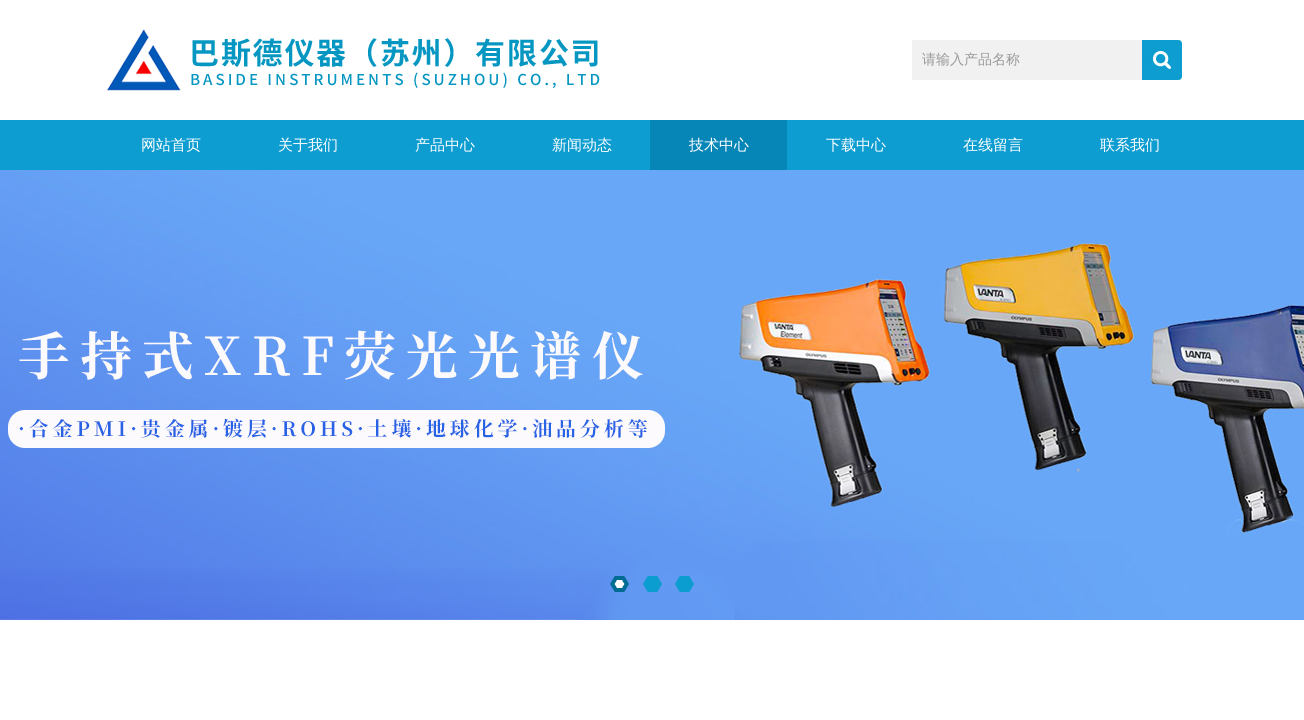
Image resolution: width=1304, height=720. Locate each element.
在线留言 (993, 145)
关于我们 (308, 145)
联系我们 (1130, 145)
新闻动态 (582, 145)
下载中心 (856, 145)
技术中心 (719, 145)
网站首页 (171, 145)
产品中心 (445, 145)
